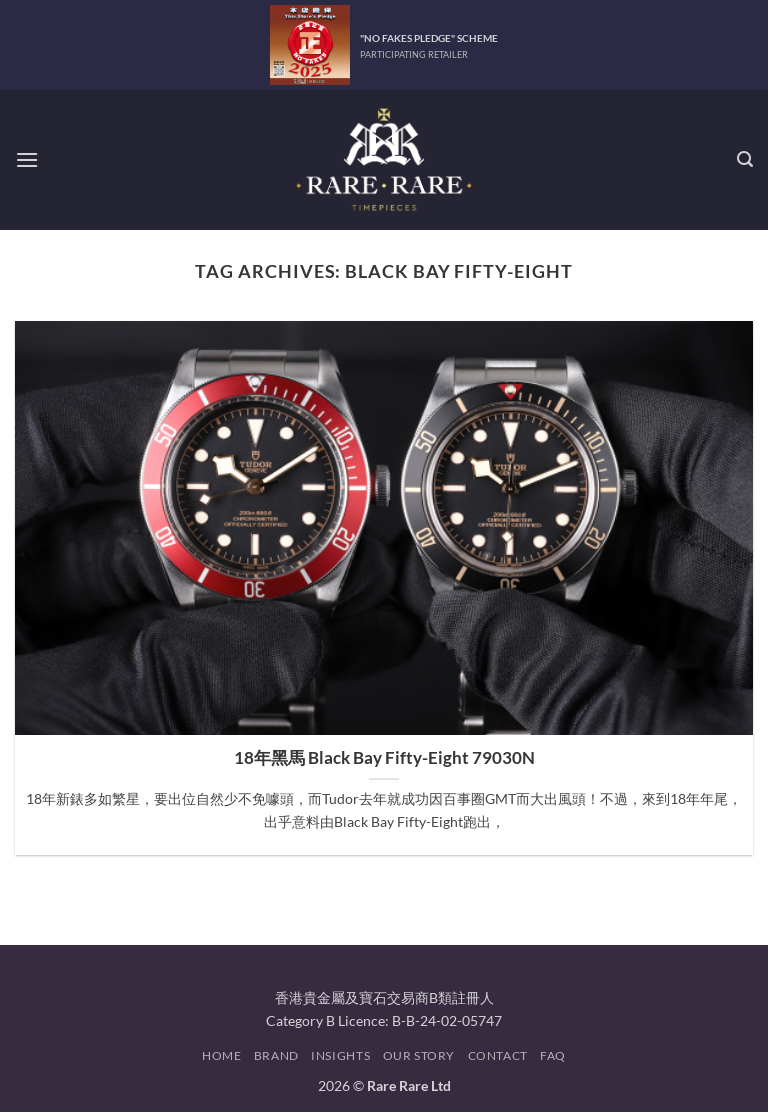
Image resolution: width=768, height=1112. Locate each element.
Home (221, 1055)
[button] (27, 159)
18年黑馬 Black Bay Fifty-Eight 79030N (384, 758)
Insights (340, 1055)
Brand (276, 1055)
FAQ (553, 1055)
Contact (498, 1055)
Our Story (419, 1055)
